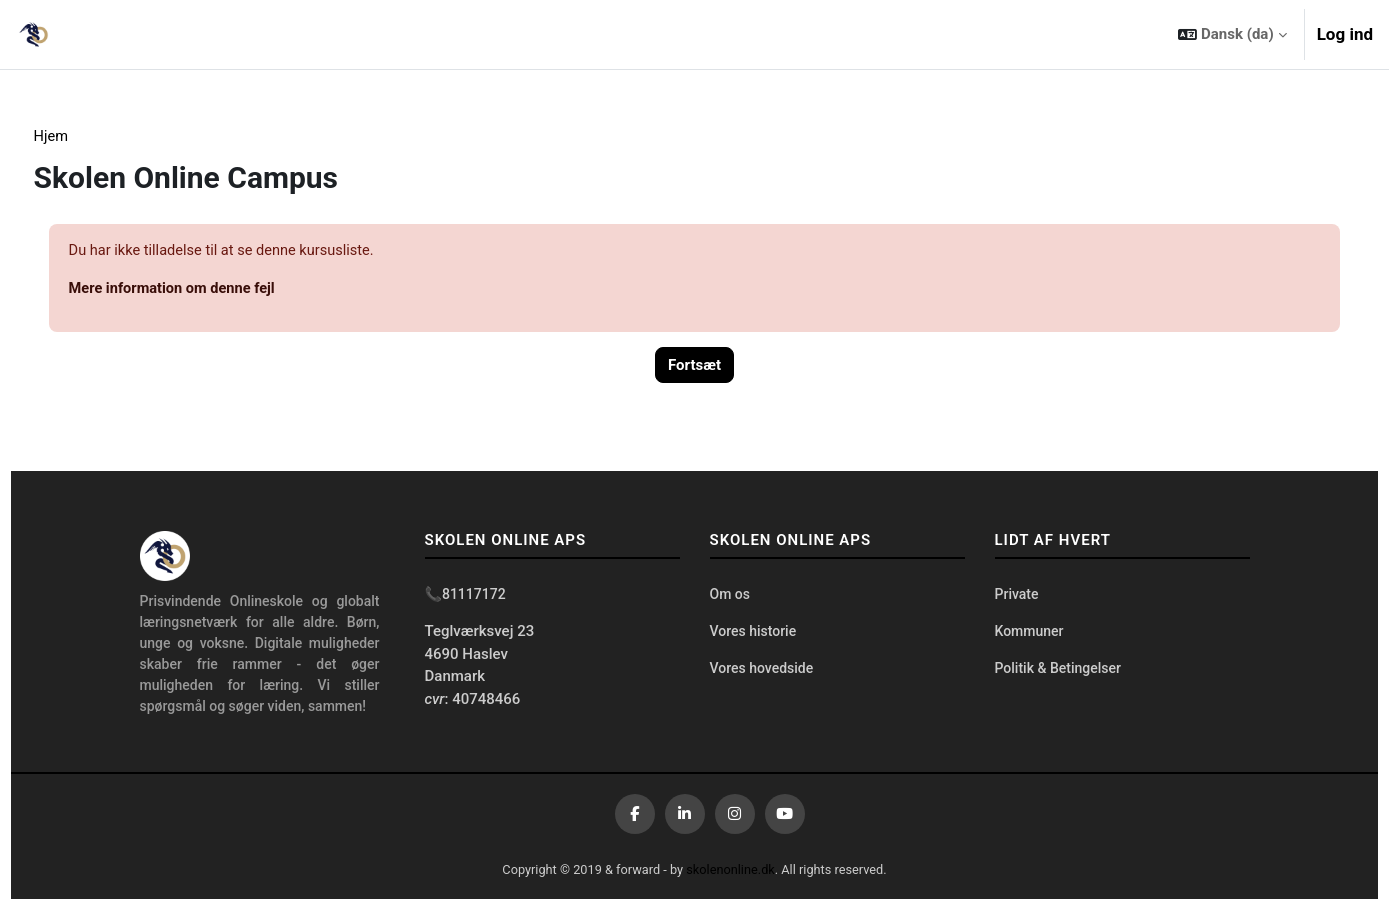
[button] (1232, 34)
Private (1017, 597)
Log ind (1345, 34)
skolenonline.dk (731, 871)
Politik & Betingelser (1058, 672)
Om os (730, 597)
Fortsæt (694, 367)
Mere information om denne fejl (212, 290)
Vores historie (753, 635)
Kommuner (1029, 635)
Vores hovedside (762, 672)
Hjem (88, 137)
